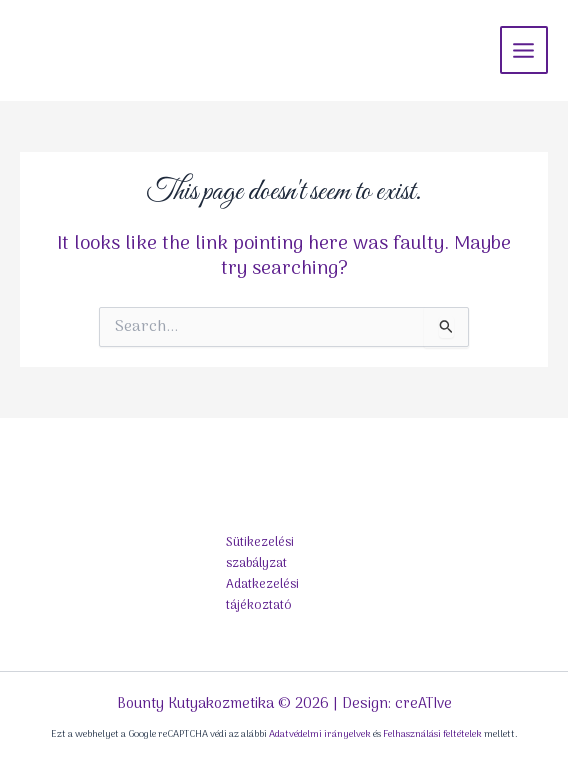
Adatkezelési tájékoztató (262, 595)
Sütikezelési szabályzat (260, 553)
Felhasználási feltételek (432, 734)
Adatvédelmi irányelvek (320, 734)
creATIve (423, 704)
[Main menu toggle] (524, 50)
